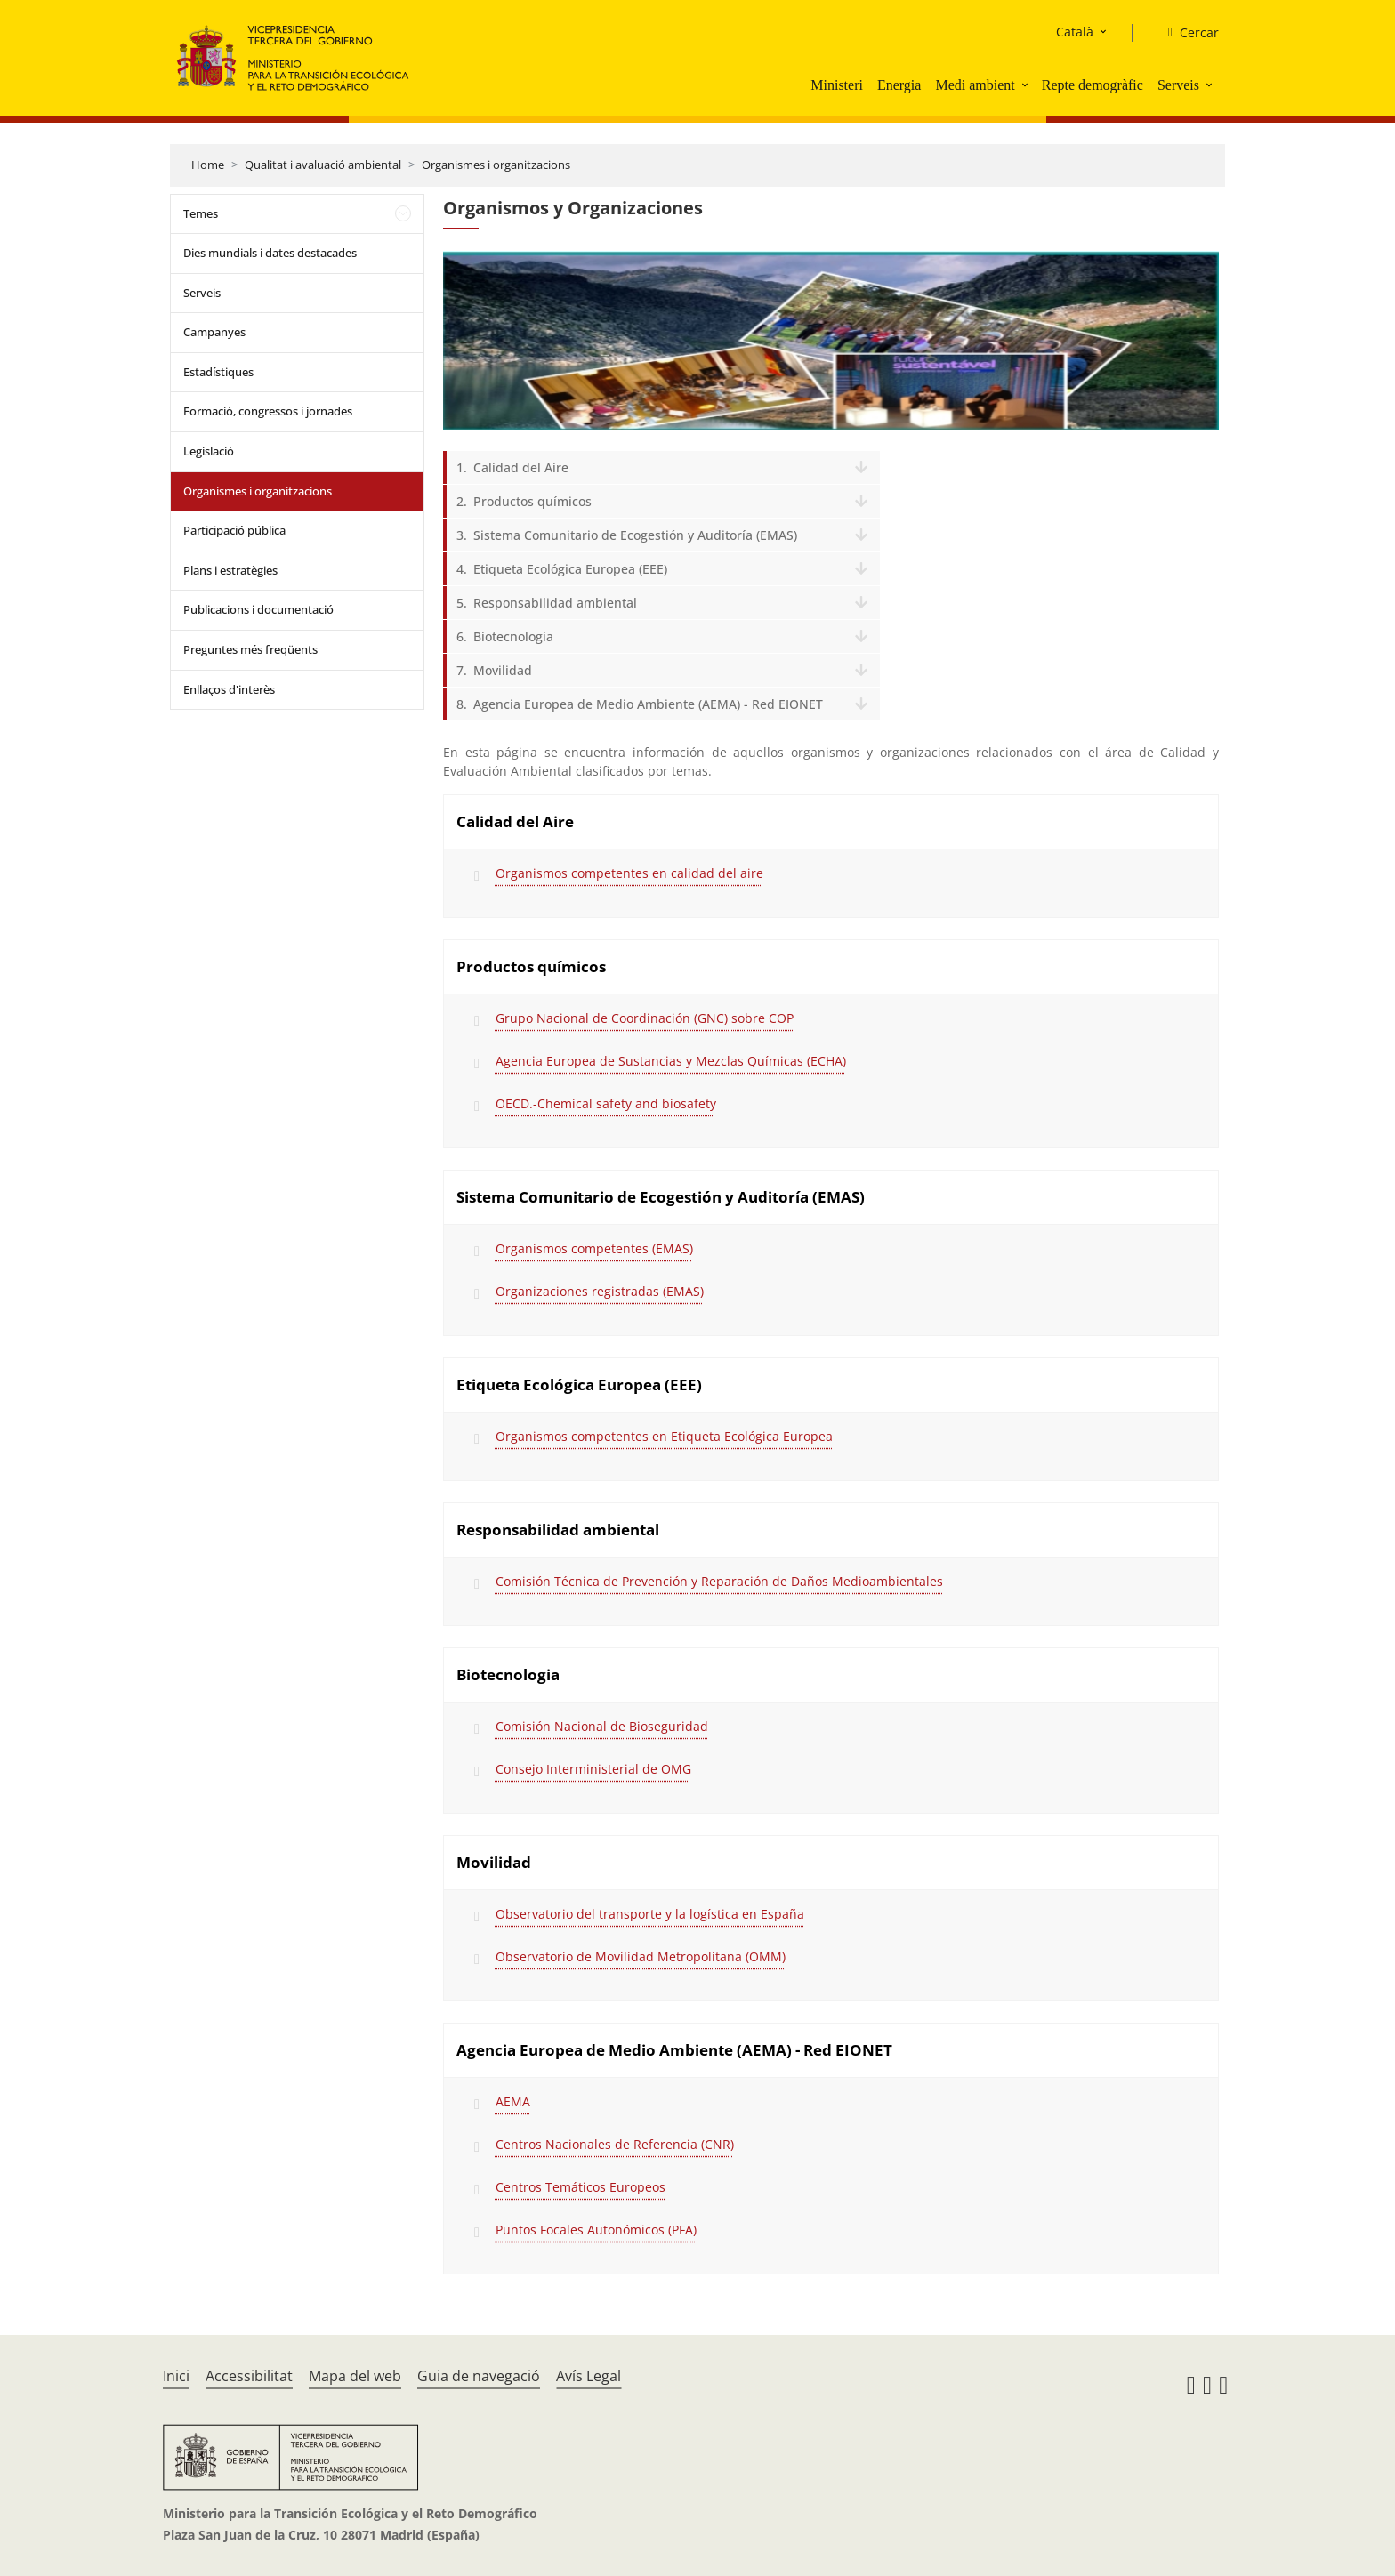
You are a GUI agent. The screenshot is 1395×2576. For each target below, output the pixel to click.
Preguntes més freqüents (250, 649)
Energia (899, 85)
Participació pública (234, 530)
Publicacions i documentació (258, 609)
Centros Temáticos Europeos (580, 2186)
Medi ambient (974, 85)
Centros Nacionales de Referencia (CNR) (615, 2144)
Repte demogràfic (1092, 85)
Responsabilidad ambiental (555, 602)
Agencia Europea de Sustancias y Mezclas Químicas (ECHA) (671, 1060)
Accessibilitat (249, 2376)
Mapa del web (355, 2376)
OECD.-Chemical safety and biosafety (606, 1103)
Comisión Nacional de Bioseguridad (602, 1726)
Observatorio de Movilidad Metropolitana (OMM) (641, 1956)
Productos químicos (532, 501)
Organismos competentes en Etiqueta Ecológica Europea (664, 1436)
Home (207, 165)
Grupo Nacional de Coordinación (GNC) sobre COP (645, 1018)
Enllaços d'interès (229, 689)
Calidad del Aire (520, 467)
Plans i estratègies (230, 570)
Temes (200, 213)
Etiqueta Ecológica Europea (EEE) (570, 568)
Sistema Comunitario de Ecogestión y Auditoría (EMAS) (635, 535)
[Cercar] (1186, 33)
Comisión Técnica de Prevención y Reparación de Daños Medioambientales (719, 1581)
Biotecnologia (513, 636)
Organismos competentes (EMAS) (594, 1248)
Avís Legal (588, 2376)
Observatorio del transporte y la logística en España (650, 1913)
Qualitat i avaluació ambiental (323, 165)
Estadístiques (218, 372)
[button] (1027, 84)
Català (1074, 31)
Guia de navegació (478, 2376)
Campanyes (214, 332)
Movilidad (502, 670)
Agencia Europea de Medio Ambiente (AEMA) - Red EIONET (648, 704)
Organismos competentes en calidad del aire (629, 873)
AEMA (513, 2101)
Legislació (208, 451)
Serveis (1178, 85)
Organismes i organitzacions (496, 165)
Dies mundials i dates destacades (270, 253)
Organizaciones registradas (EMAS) (600, 1291)
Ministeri (836, 85)
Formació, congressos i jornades (267, 411)
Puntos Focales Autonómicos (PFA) (596, 2229)
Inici (176, 2376)
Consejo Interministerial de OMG (593, 1768)
